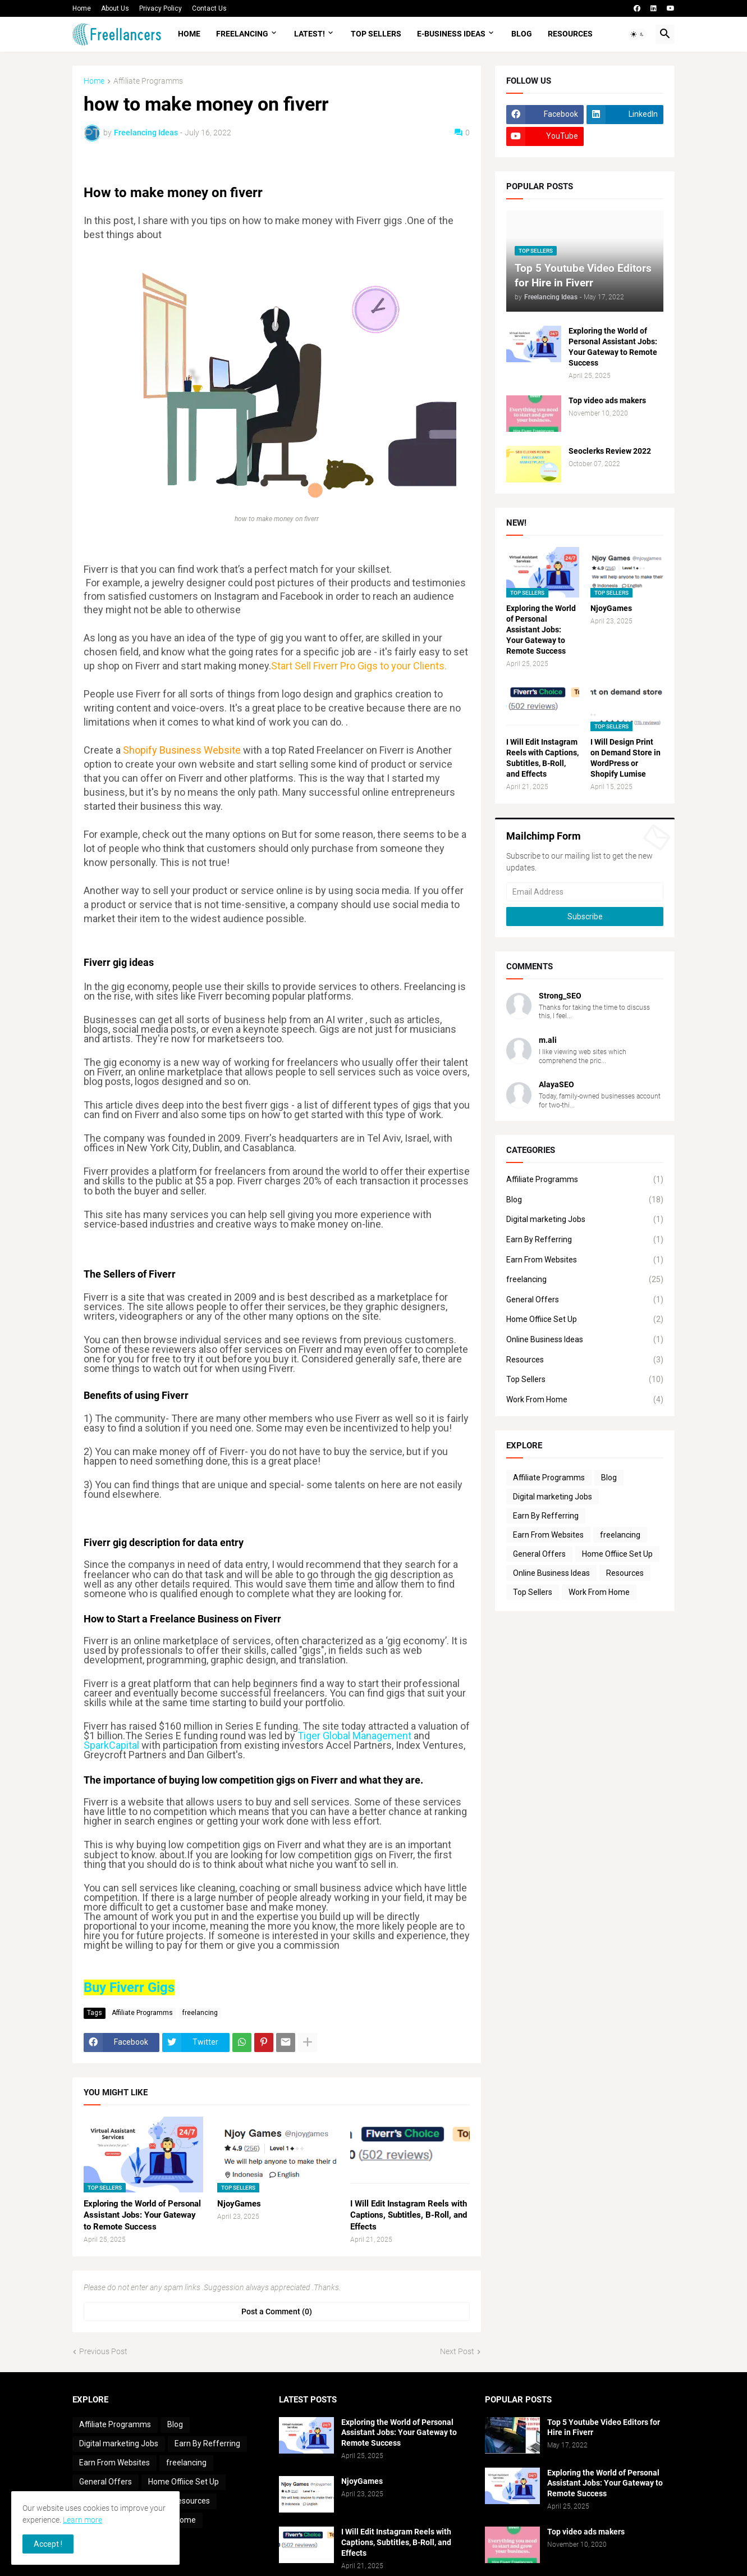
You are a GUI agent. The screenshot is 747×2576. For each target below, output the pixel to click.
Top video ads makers (607, 400)
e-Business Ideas (451, 33)
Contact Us (209, 8)
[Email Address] (584, 891)
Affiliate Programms (148, 81)
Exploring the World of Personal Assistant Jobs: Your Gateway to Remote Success (142, 2215)
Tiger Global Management (354, 1735)
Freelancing (242, 33)
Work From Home (584, 1400)
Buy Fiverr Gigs (129, 1987)
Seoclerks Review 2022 (610, 450)
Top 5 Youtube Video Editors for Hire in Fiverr (603, 2427)
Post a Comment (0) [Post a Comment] (276, 2311)
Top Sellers (376, 33)
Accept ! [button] (48, 2543)
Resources (570, 33)
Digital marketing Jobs (584, 1219)
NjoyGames (239, 2204)
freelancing (200, 2013)
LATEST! (309, 33)
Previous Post (103, 2351)
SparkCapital (111, 1745)
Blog (521, 33)
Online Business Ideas (584, 1340)
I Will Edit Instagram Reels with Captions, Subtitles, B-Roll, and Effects (408, 2215)
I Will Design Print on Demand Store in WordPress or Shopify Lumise (625, 757)
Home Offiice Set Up (584, 1319)
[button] (637, 34)
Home (81, 8)
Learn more (82, 2519)
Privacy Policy (160, 8)
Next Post (457, 2351)
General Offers (584, 1300)
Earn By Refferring (584, 1240)
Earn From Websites (584, 1260)
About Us (115, 8)
